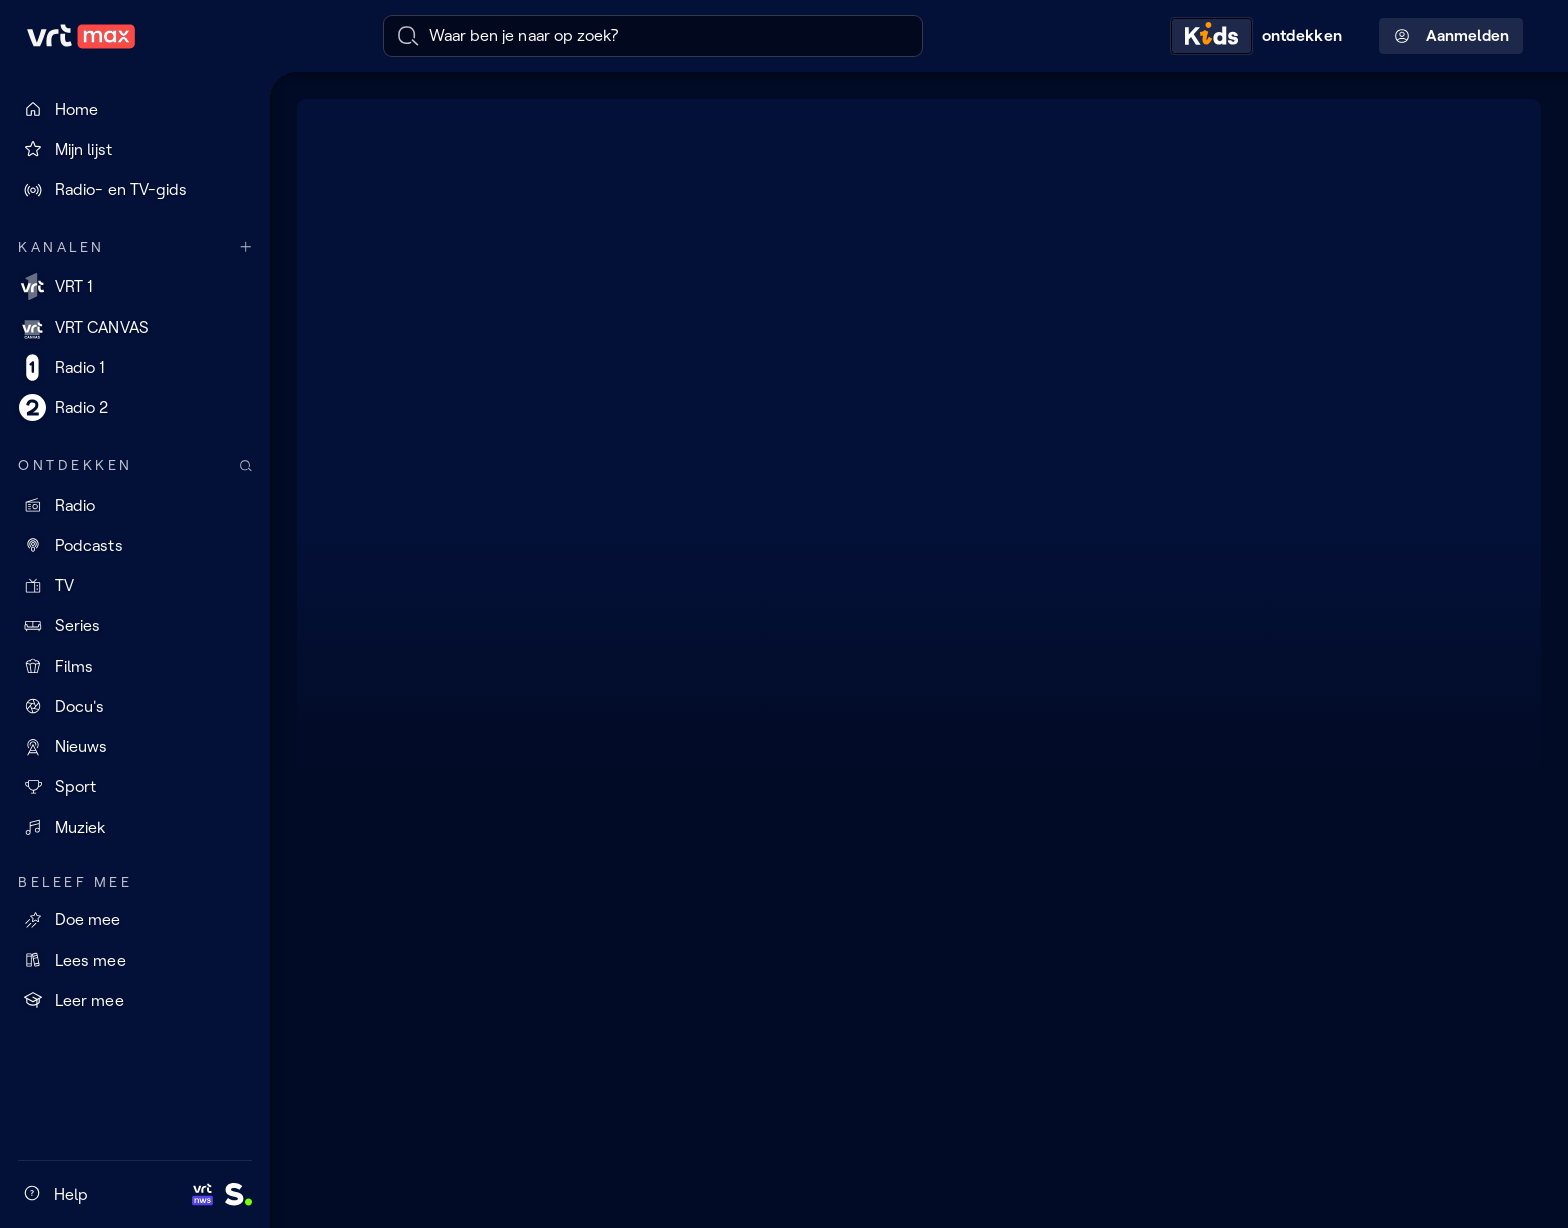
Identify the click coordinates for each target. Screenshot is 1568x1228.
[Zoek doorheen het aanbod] (246, 465)
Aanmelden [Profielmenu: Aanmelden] (1451, 36)
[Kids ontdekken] (1261, 36)
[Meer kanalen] (246, 247)
